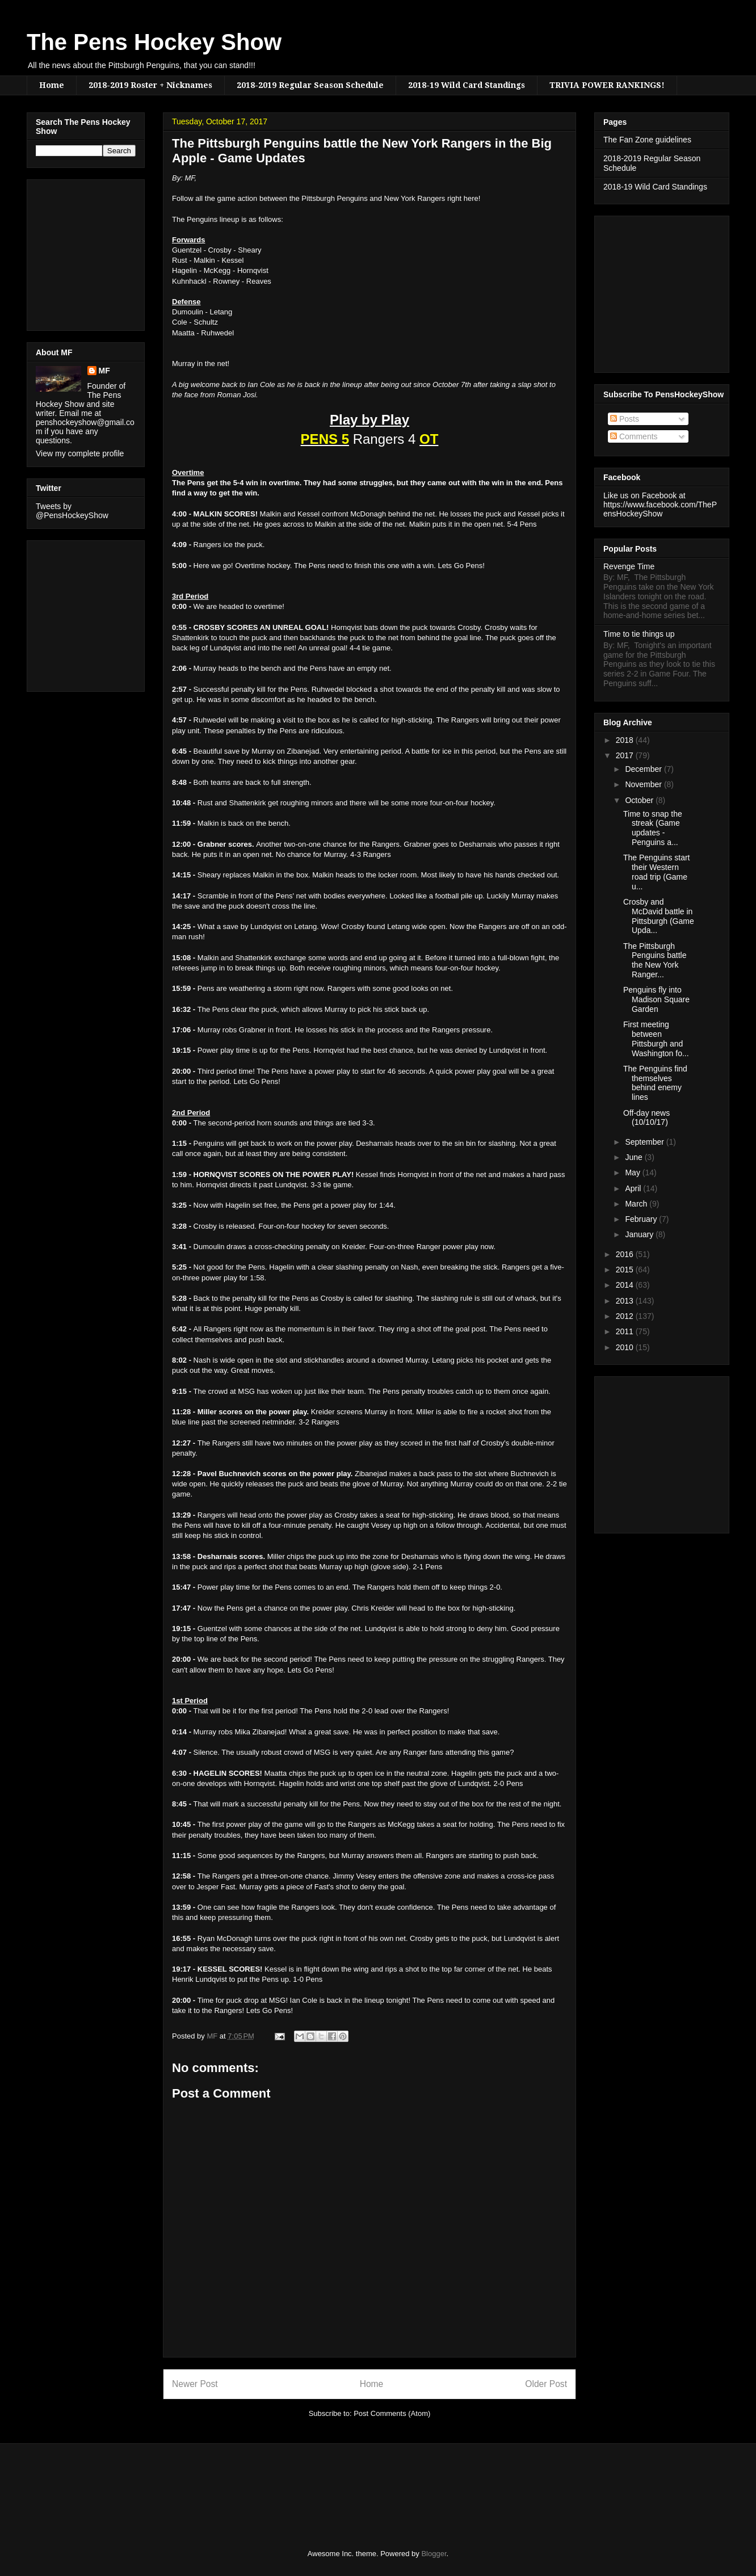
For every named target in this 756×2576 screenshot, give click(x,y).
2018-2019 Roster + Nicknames (150, 85)
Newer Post (195, 2384)
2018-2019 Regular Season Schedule (310, 85)
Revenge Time (628, 566)
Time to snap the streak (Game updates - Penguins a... (652, 828)
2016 (626, 1254)
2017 (626, 755)
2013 (626, 1300)
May (633, 1172)
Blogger (433, 2553)
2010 (626, 1347)
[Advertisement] (70, 252)
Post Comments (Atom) (392, 2413)
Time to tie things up (639, 633)
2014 (626, 1284)
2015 (626, 1269)
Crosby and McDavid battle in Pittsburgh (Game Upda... (658, 916)
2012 (626, 1316)
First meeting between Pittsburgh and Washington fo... (656, 1038)
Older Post (546, 2384)
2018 (626, 740)
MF (104, 370)
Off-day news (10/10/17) (646, 1117)
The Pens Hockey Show (154, 42)
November (644, 784)
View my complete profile (80, 453)
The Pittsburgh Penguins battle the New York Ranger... (655, 960)
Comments (634, 436)
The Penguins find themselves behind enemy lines (655, 1083)
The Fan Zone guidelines (647, 139)
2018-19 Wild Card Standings (466, 85)
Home (51, 85)
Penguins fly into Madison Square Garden (656, 999)
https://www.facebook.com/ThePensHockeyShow (660, 509)
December (644, 769)
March (637, 1203)
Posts (624, 418)
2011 (626, 1331)
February (642, 1219)
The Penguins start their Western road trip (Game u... (656, 871)
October (640, 800)
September (645, 1141)
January (640, 1234)
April (634, 1188)
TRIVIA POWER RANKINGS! (607, 85)
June (634, 1157)
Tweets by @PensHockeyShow (72, 511)
